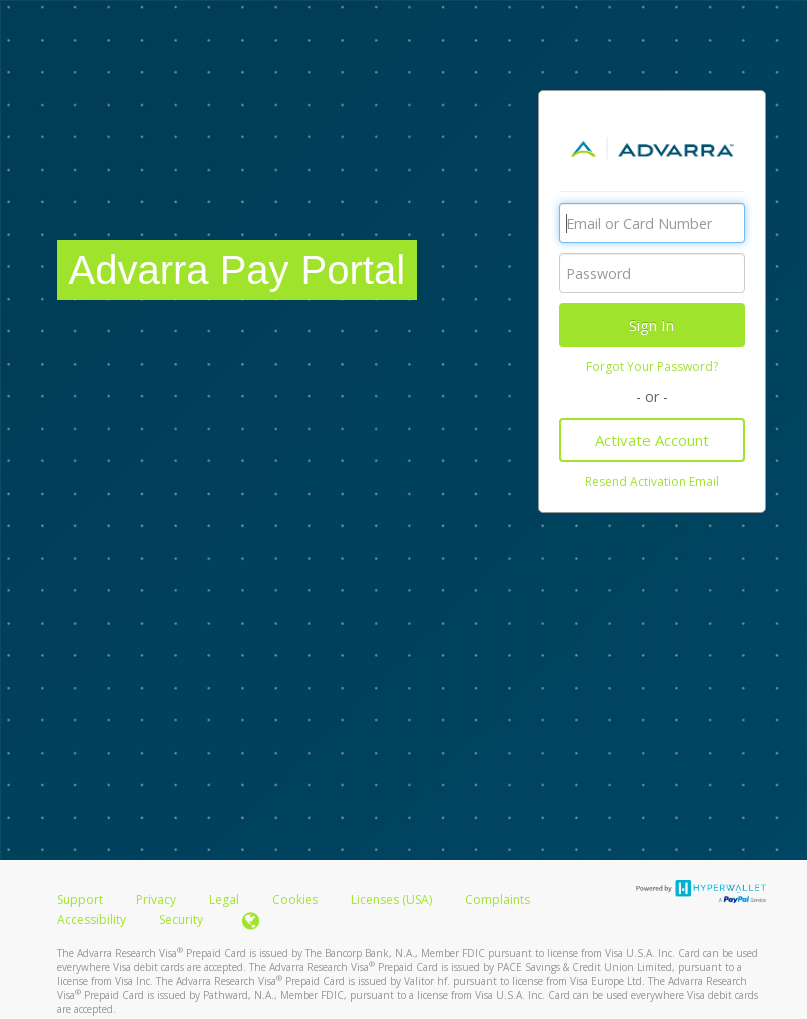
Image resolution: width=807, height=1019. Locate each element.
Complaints (497, 899)
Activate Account (652, 440)
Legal (224, 899)
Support (80, 899)
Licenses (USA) (393, 899)
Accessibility (91, 919)
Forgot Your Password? (652, 366)
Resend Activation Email (652, 481)
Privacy (156, 899)
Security (181, 919)
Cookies (295, 899)
